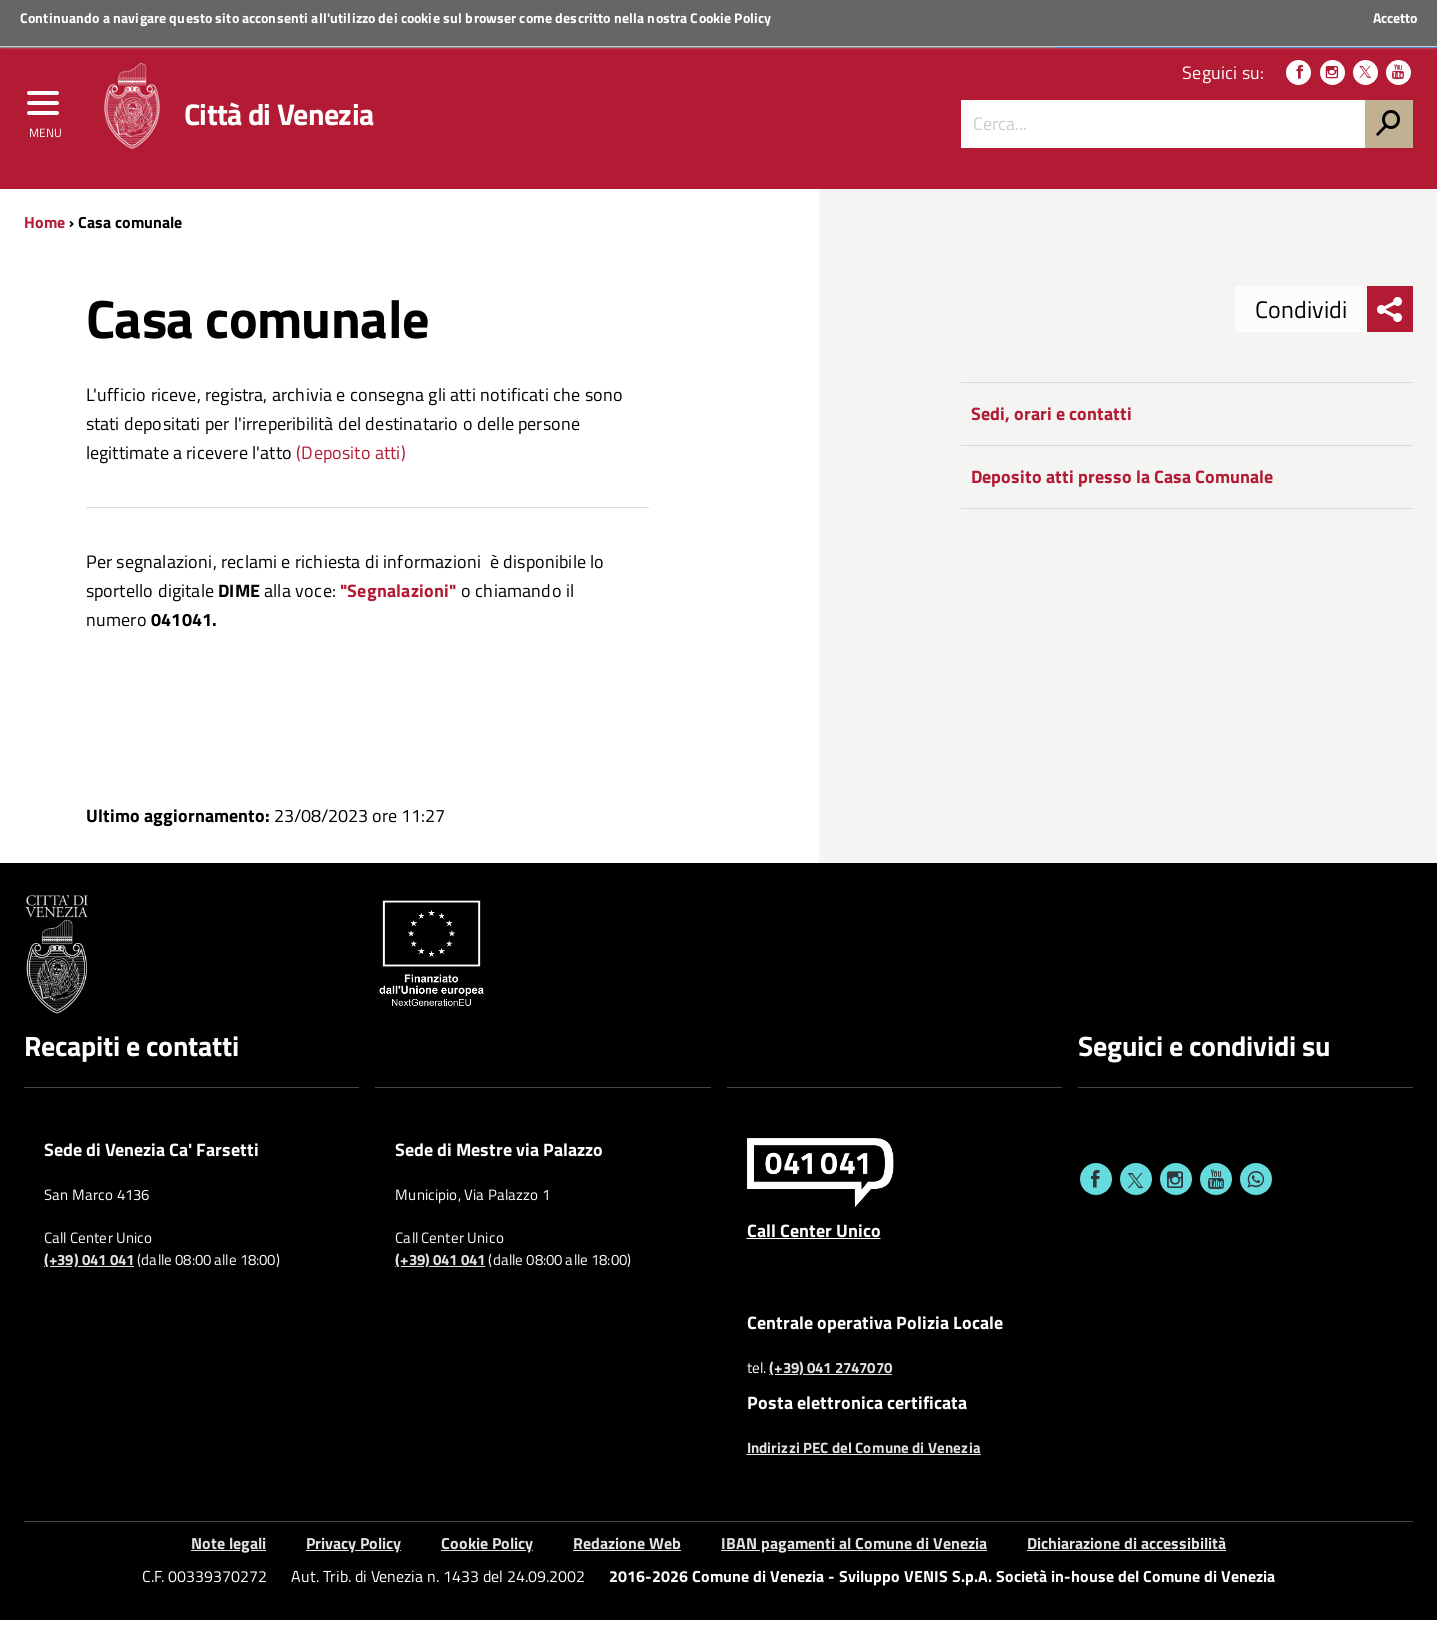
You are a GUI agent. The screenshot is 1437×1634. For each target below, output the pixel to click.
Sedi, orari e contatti (1051, 428)
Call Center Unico (814, 1245)
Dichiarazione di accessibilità (1126, 1558)
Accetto (1395, 18)
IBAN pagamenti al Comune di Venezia (854, 1558)
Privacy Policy (353, 1558)
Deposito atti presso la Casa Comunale (1122, 491)
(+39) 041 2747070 (830, 1382)
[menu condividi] (1390, 324)
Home (44, 237)
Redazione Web (627, 1558)
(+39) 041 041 (89, 1275)
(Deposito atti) (351, 466)
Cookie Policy (730, 17)
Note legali (228, 1558)
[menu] (45, 117)
